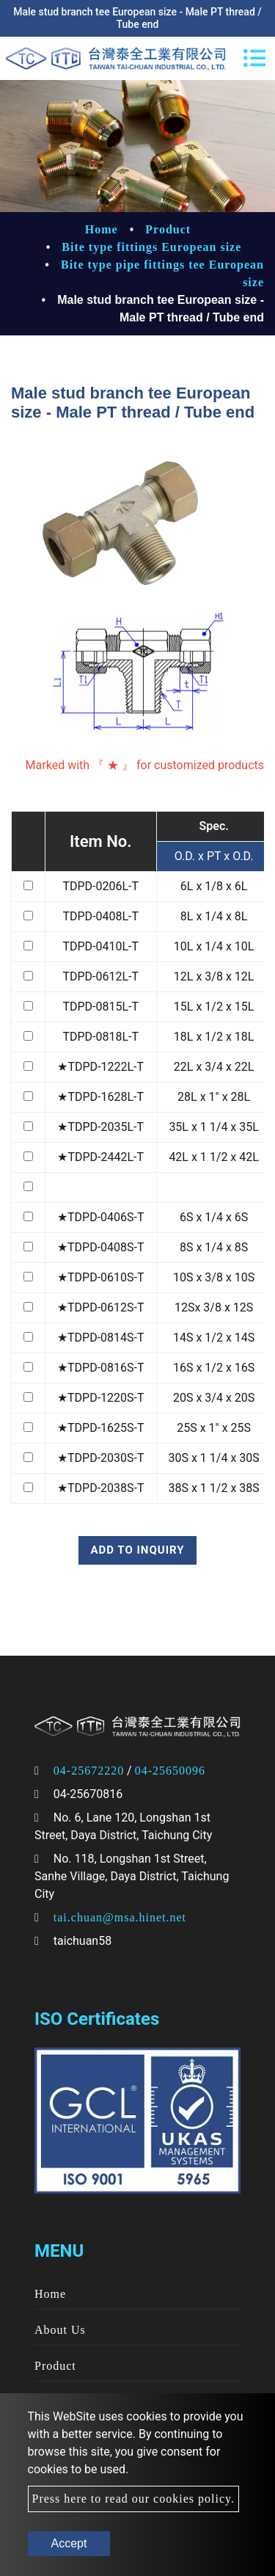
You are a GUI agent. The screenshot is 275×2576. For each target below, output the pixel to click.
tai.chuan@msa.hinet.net (120, 1917)
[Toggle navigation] (254, 58)
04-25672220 (89, 1770)
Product (168, 229)
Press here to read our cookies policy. (133, 2498)
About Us (60, 2330)
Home (101, 229)
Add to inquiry (137, 1550)
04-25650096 (170, 1770)
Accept (69, 2543)
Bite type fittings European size (151, 247)
